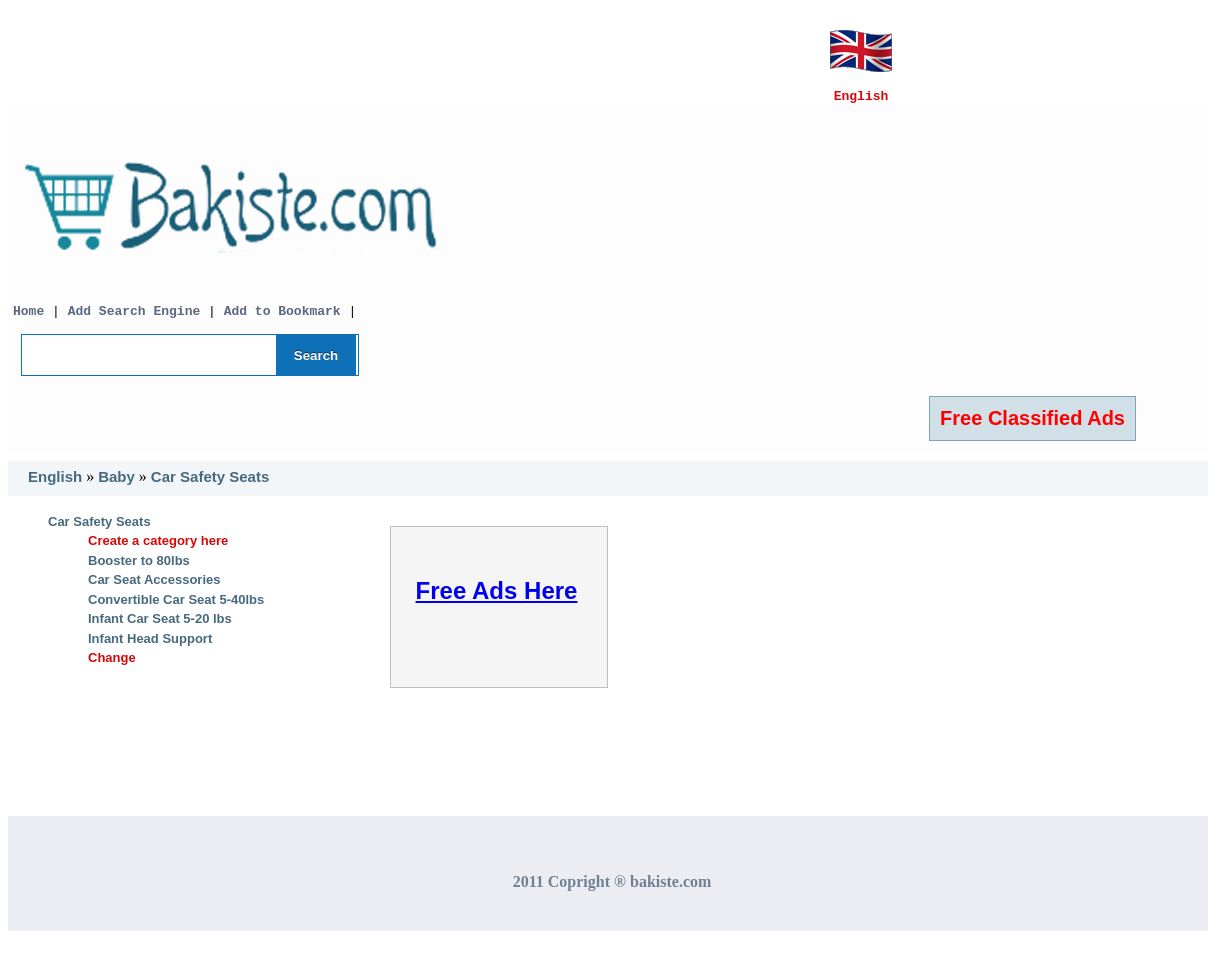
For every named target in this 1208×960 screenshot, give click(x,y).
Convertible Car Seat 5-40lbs (176, 608)
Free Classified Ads (1032, 427)
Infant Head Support (150, 647)
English (55, 485)
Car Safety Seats (210, 485)
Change (112, 666)
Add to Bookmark (286, 319)
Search (316, 364)
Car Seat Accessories (154, 588)
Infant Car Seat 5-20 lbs (160, 627)
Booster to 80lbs (139, 569)
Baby (116, 485)
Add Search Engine (134, 319)
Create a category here (158, 549)
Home (28, 319)
